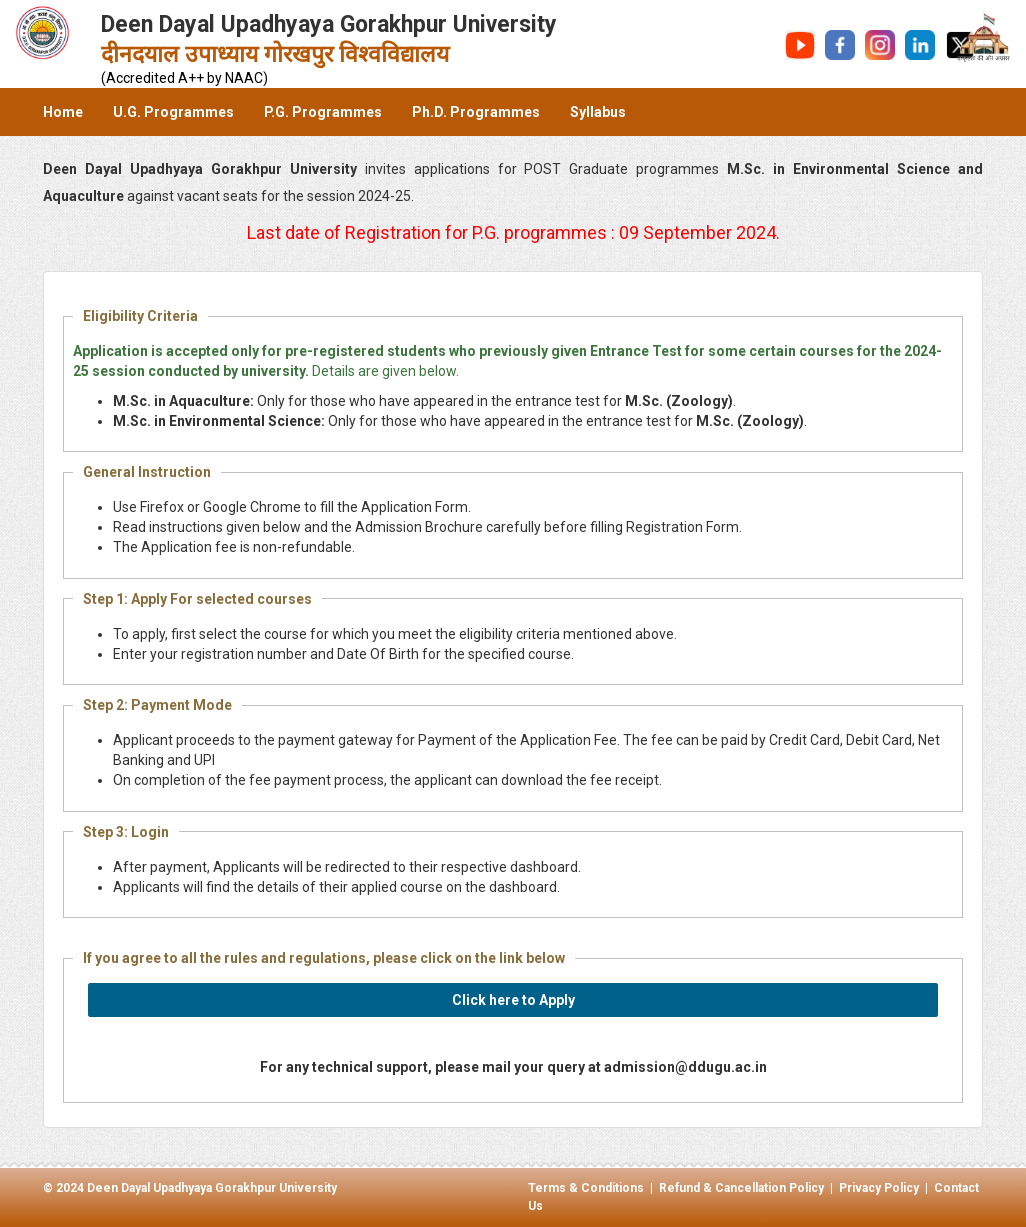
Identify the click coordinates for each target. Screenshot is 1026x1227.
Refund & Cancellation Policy (741, 1188)
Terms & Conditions (586, 1188)
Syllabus (598, 112)
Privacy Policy (879, 1188)
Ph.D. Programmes (476, 112)
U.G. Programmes (173, 112)
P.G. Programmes (323, 112)
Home (63, 112)
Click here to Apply (513, 1000)
